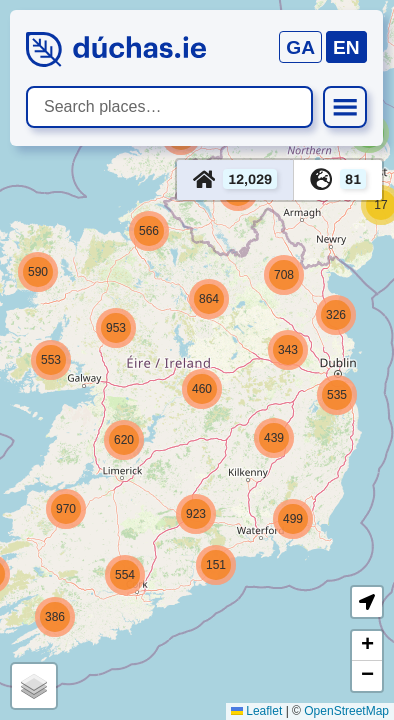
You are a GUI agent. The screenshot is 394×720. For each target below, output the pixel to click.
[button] (336, 315)
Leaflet (256, 711)
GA (300, 47)
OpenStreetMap (346, 711)
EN (346, 47)
